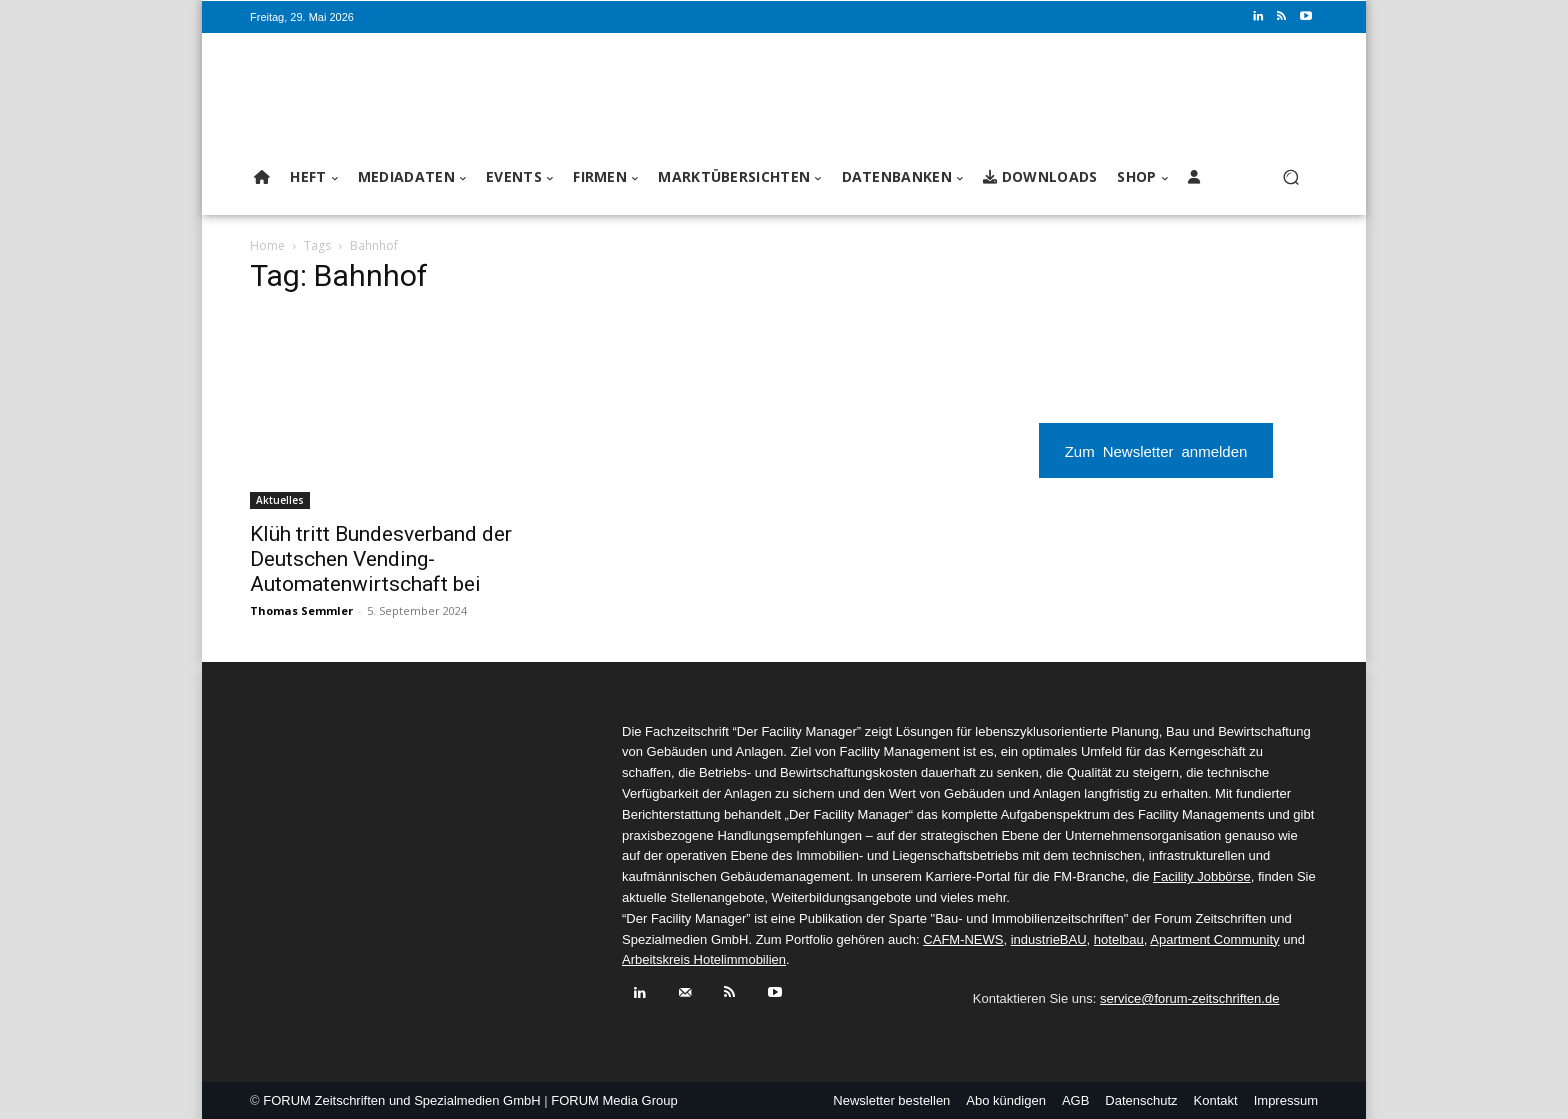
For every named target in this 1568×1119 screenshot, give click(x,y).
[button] (1290, 177)
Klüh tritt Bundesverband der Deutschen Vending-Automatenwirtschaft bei (381, 559)
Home (267, 245)
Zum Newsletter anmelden (1156, 450)
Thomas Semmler (301, 610)
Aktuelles (280, 500)
